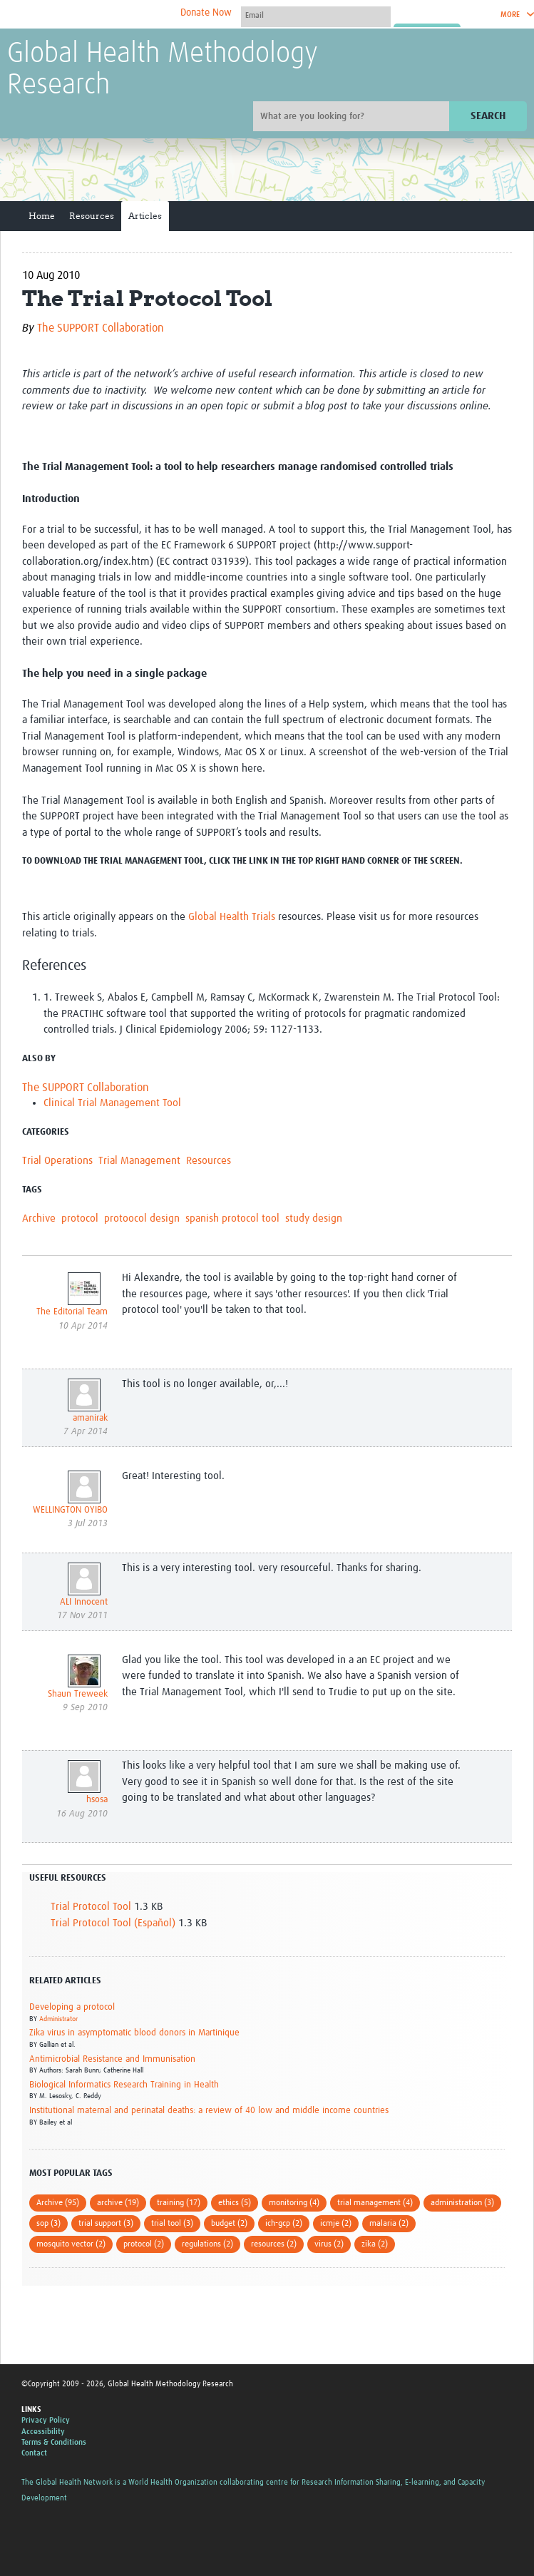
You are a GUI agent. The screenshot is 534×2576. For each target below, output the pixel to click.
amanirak (90, 1418)
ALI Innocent (84, 1602)
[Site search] (353, 116)
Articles (145, 215)
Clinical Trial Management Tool (112, 1103)
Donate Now (206, 13)
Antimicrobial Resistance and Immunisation (112, 2059)
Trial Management (139, 1160)
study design (313, 1218)
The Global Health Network (113, 15)
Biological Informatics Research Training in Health (124, 2085)
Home (42, 215)
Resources (91, 215)
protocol (79, 1218)
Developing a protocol (72, 2007)
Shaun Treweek (78, 1694)
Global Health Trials (231, 916)
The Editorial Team (72, 1312)
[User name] (316, 15)
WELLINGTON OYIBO (70, 1510)
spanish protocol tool (232, 1218)
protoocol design (142, 1218)
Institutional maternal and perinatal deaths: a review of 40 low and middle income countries (209, 2110)
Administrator (58, 2019)
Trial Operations (57, 1160)
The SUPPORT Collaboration (100, 328)
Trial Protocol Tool (91, 1906)
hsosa (97, 1799)
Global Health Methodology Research (162, 70)
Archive (39, 1218)
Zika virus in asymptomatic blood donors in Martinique (134, 2033)
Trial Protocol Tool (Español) (113, 1923)
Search (488, 116)
